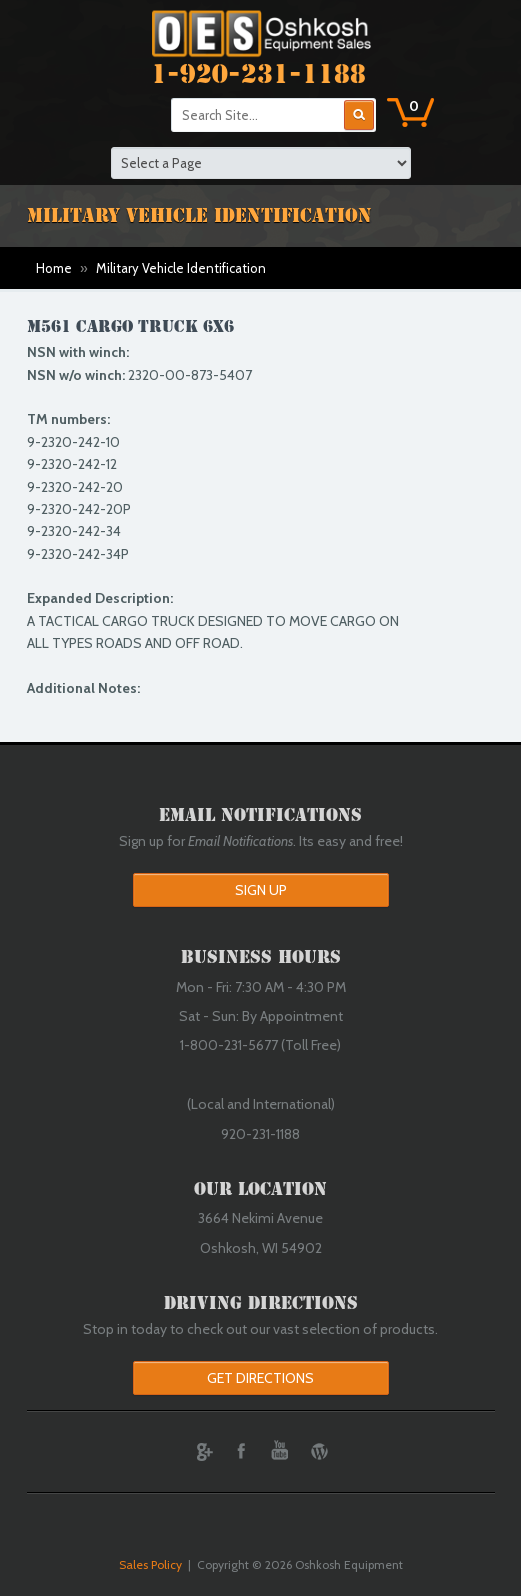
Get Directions (260, 1378)
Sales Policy (150, 1564)
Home (54, 268)
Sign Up (261, 890)
